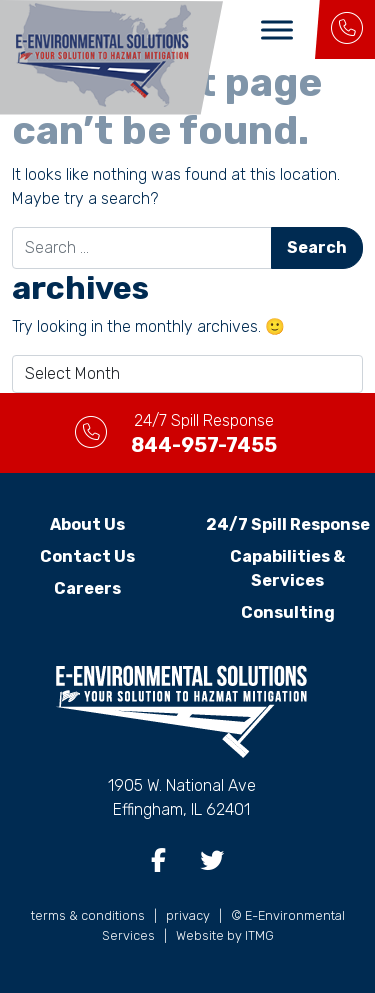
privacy (188, 915)
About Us (87, 524)
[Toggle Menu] (277, 29)
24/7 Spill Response (288, 524)
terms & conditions (88, 915)
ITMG (259, 935)
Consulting (288, 612)
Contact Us (87, 556)
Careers (87, 588)
